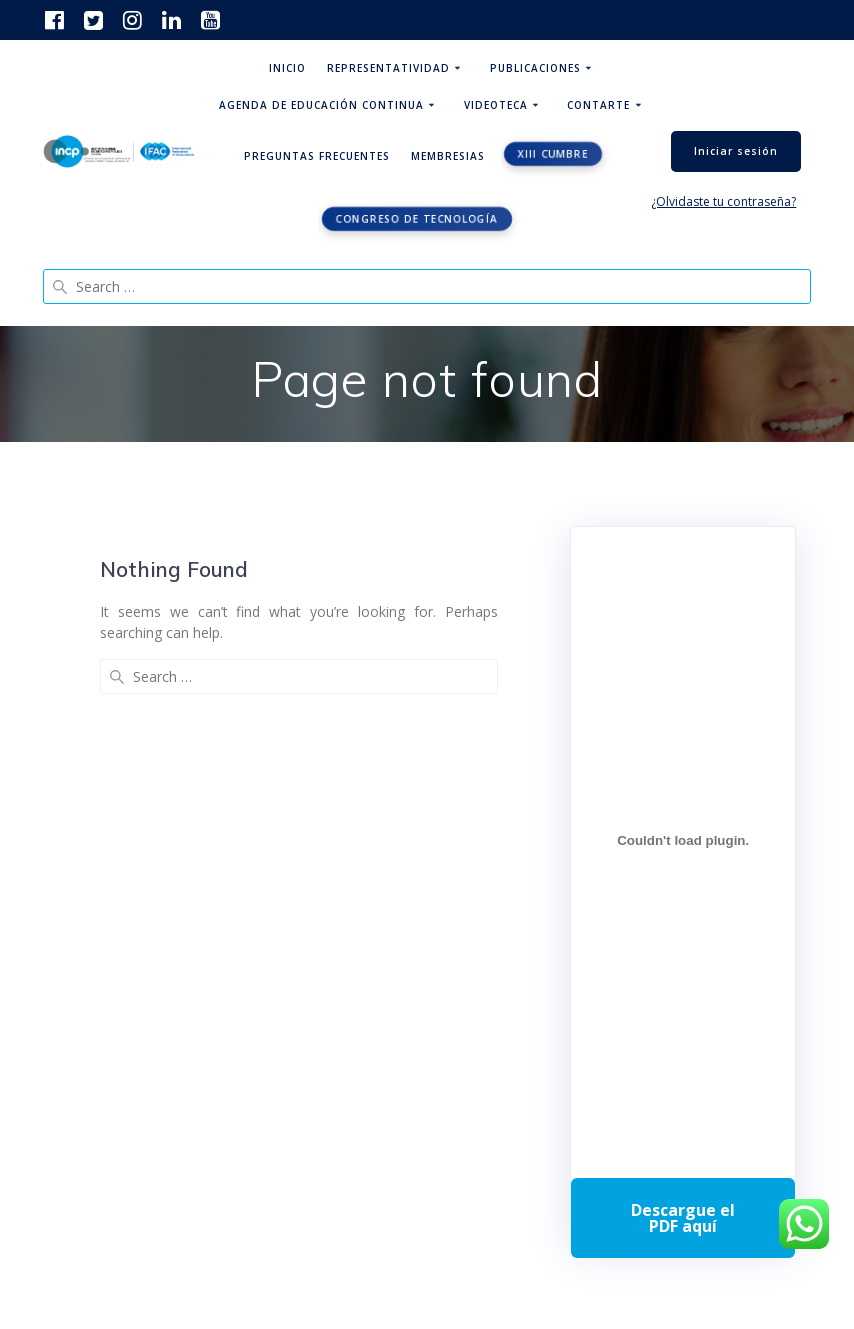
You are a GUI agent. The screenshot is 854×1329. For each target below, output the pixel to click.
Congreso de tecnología (417, 219)
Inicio (287, 68)
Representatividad (388, 68)
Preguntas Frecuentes (317, 156)
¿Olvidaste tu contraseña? (723, 201)
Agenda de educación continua (321, 105)
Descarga (683, 1218)
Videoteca (496, 105)
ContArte (598, 105)
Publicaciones (535, 68)
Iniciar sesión (736, 151)
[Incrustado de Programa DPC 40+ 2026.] (683, 841)
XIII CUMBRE (553, 154)
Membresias (448, 156)
